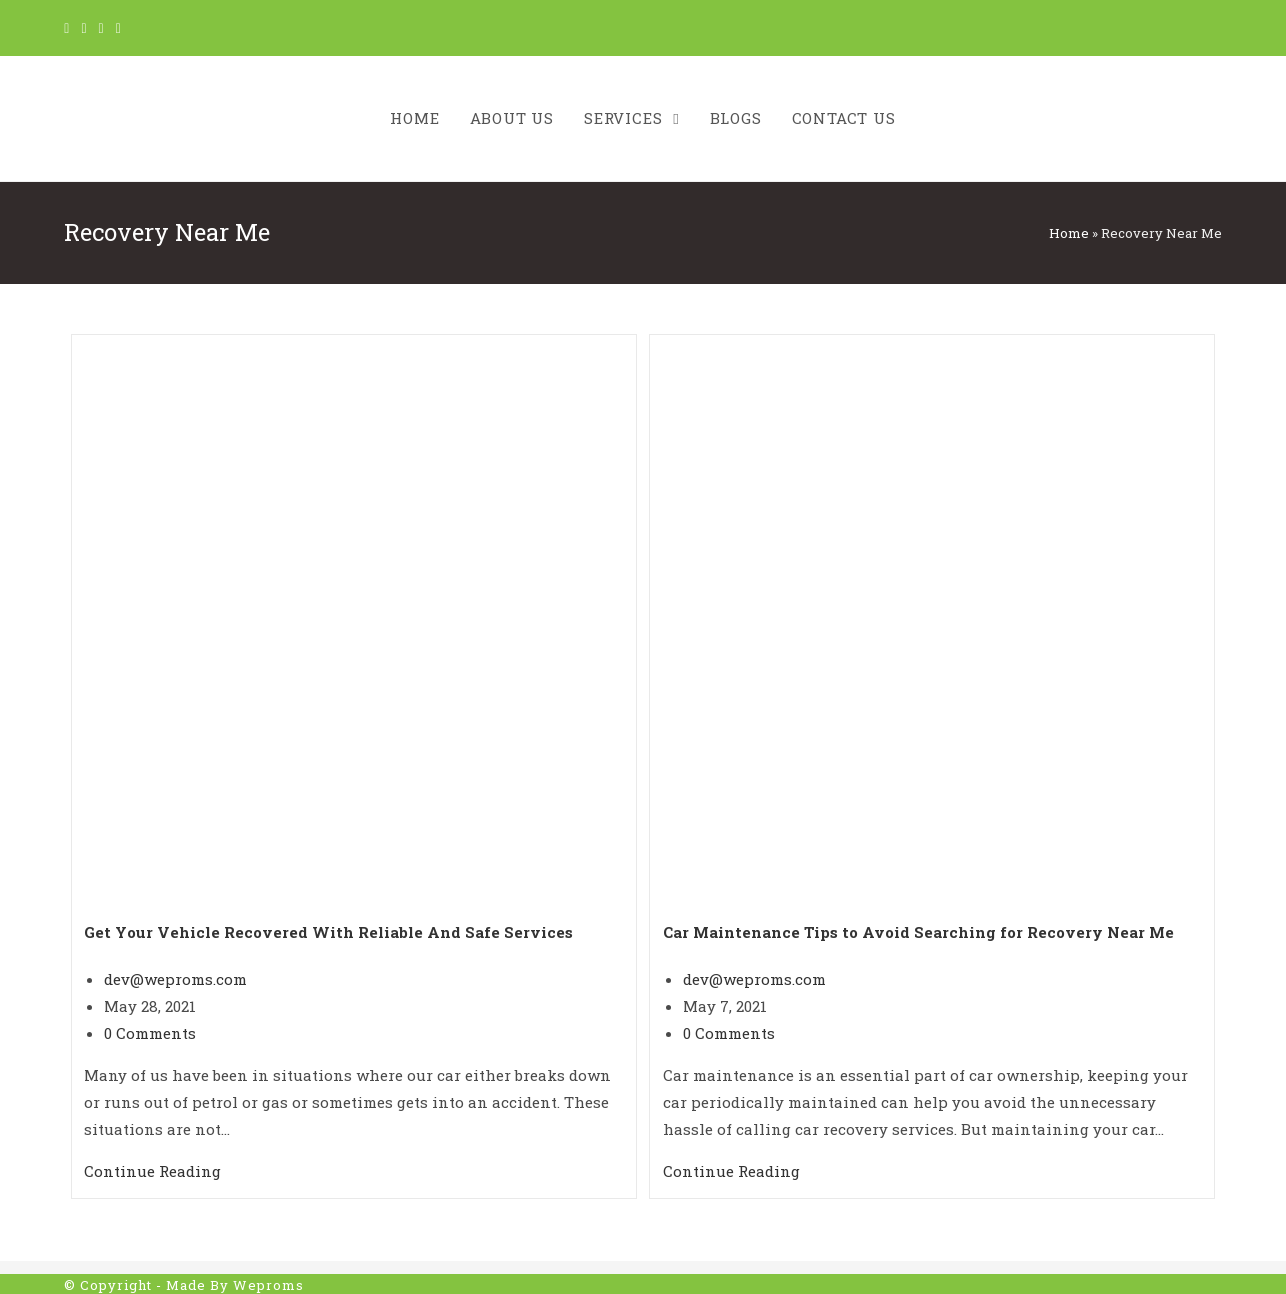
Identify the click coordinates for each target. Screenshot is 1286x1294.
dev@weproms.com (175, 979)
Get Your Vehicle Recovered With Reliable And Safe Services (328, 932)
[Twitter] (69, 28)
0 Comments (150, 1033)
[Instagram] (118, 28)
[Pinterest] (101, 28)
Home (1069, 233)
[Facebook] (83, 28)
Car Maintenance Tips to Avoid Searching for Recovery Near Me (918, 932)
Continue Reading (152, 1171)
